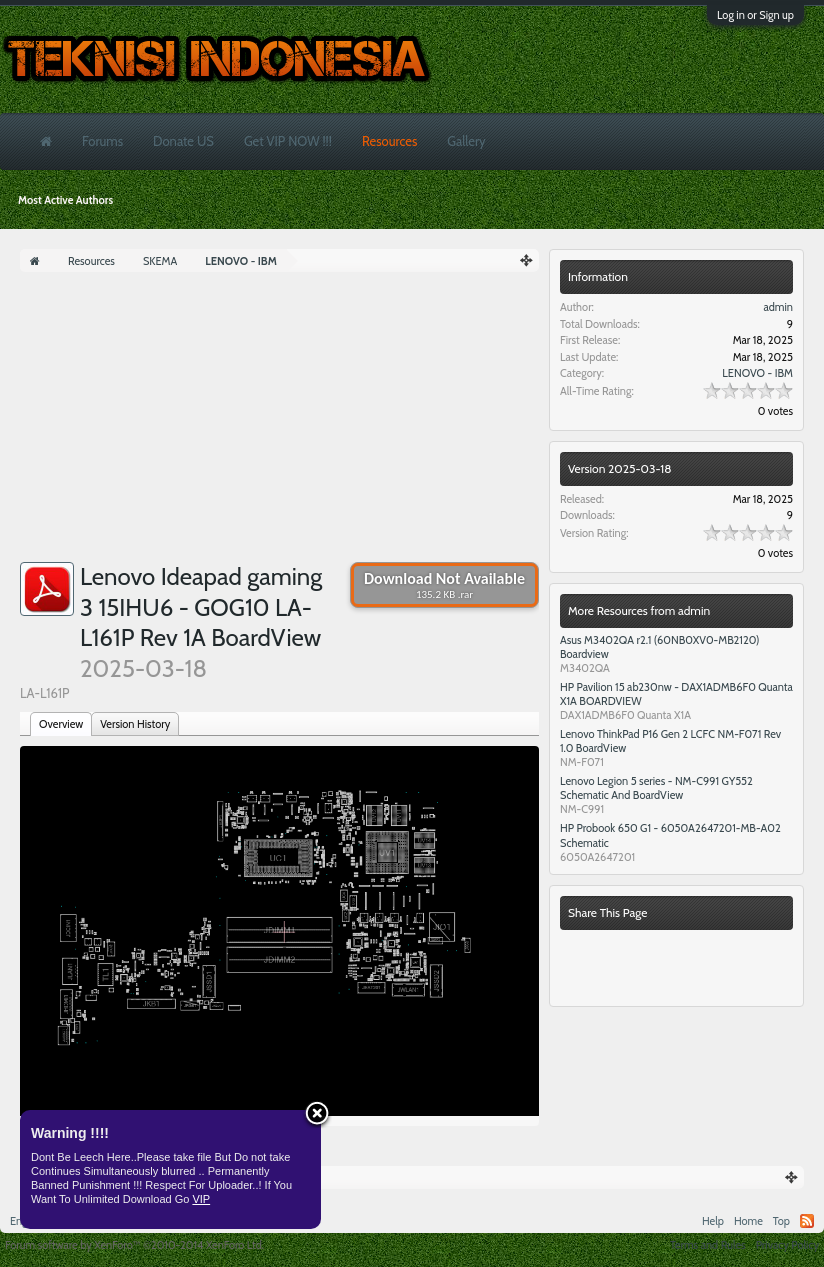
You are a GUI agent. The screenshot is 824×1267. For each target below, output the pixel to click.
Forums (102, 141)
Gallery (466, 141)
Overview (61, 724)
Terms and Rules (708, 1245)
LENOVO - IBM (757, 373)
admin (778, 307)
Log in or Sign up (755, 15)
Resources (389, 141)
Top (781, 1221)
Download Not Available (444, 585)
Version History (135, 724)
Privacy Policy (787, 1245)
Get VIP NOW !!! (288, 141)
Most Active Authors (65, 200)
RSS (807, 1221)
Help (713, 1221)
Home (748, 1221)
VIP (201, 1199)
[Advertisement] (279, 422)
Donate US (183, 141)
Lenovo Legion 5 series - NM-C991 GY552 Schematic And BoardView (656, 788)
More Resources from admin (639, 610)
